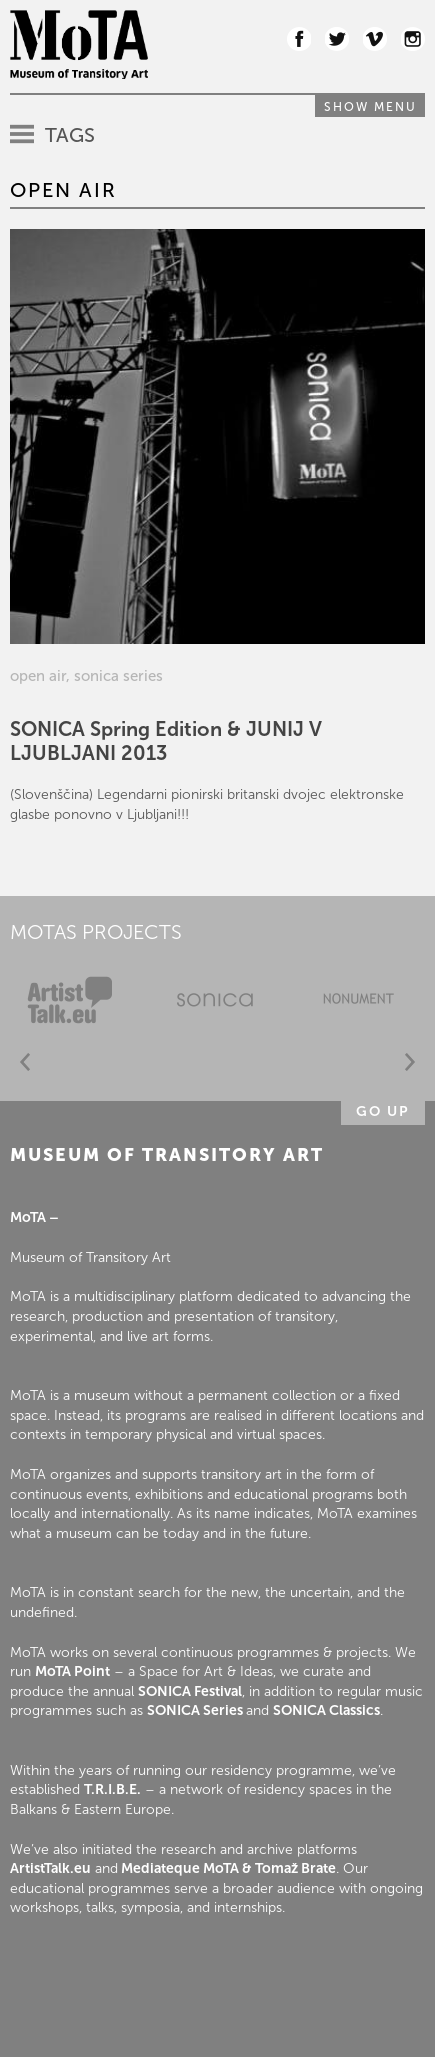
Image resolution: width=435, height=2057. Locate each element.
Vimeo (375, 39)
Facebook (299, 39)
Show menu (370, 107)
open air (38, 676)
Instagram (413, 39)
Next (410, 1062)
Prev (25, 1062)
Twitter (337, 39)
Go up (383, 1111)
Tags (70, 135)
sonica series (118, 676)
